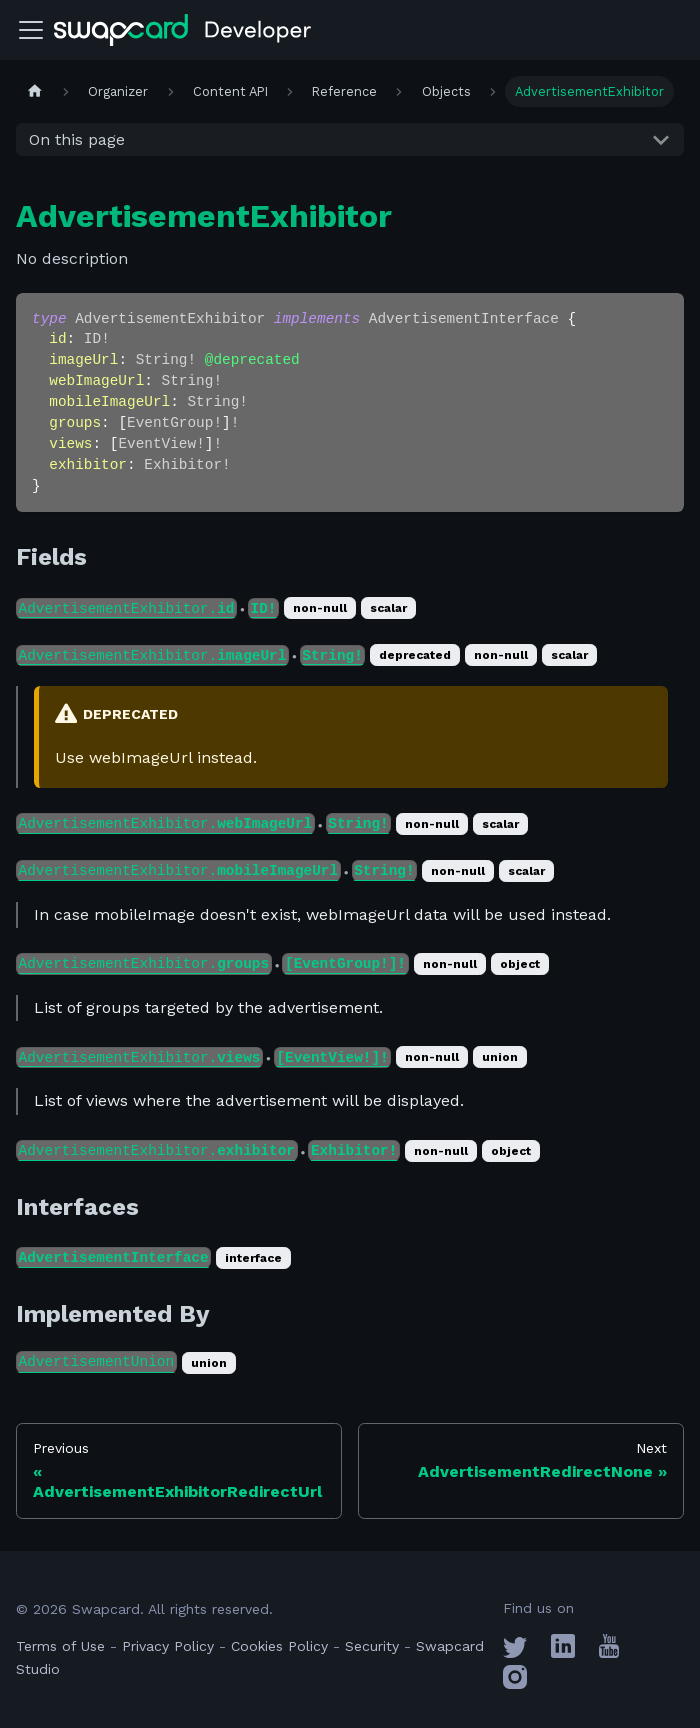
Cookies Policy (279, 1646)
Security (372, 1646)
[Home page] (35, 91)
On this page (77, 139)
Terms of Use (60, 1646)
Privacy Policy (168, 1646)
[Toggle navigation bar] (31, 30)
